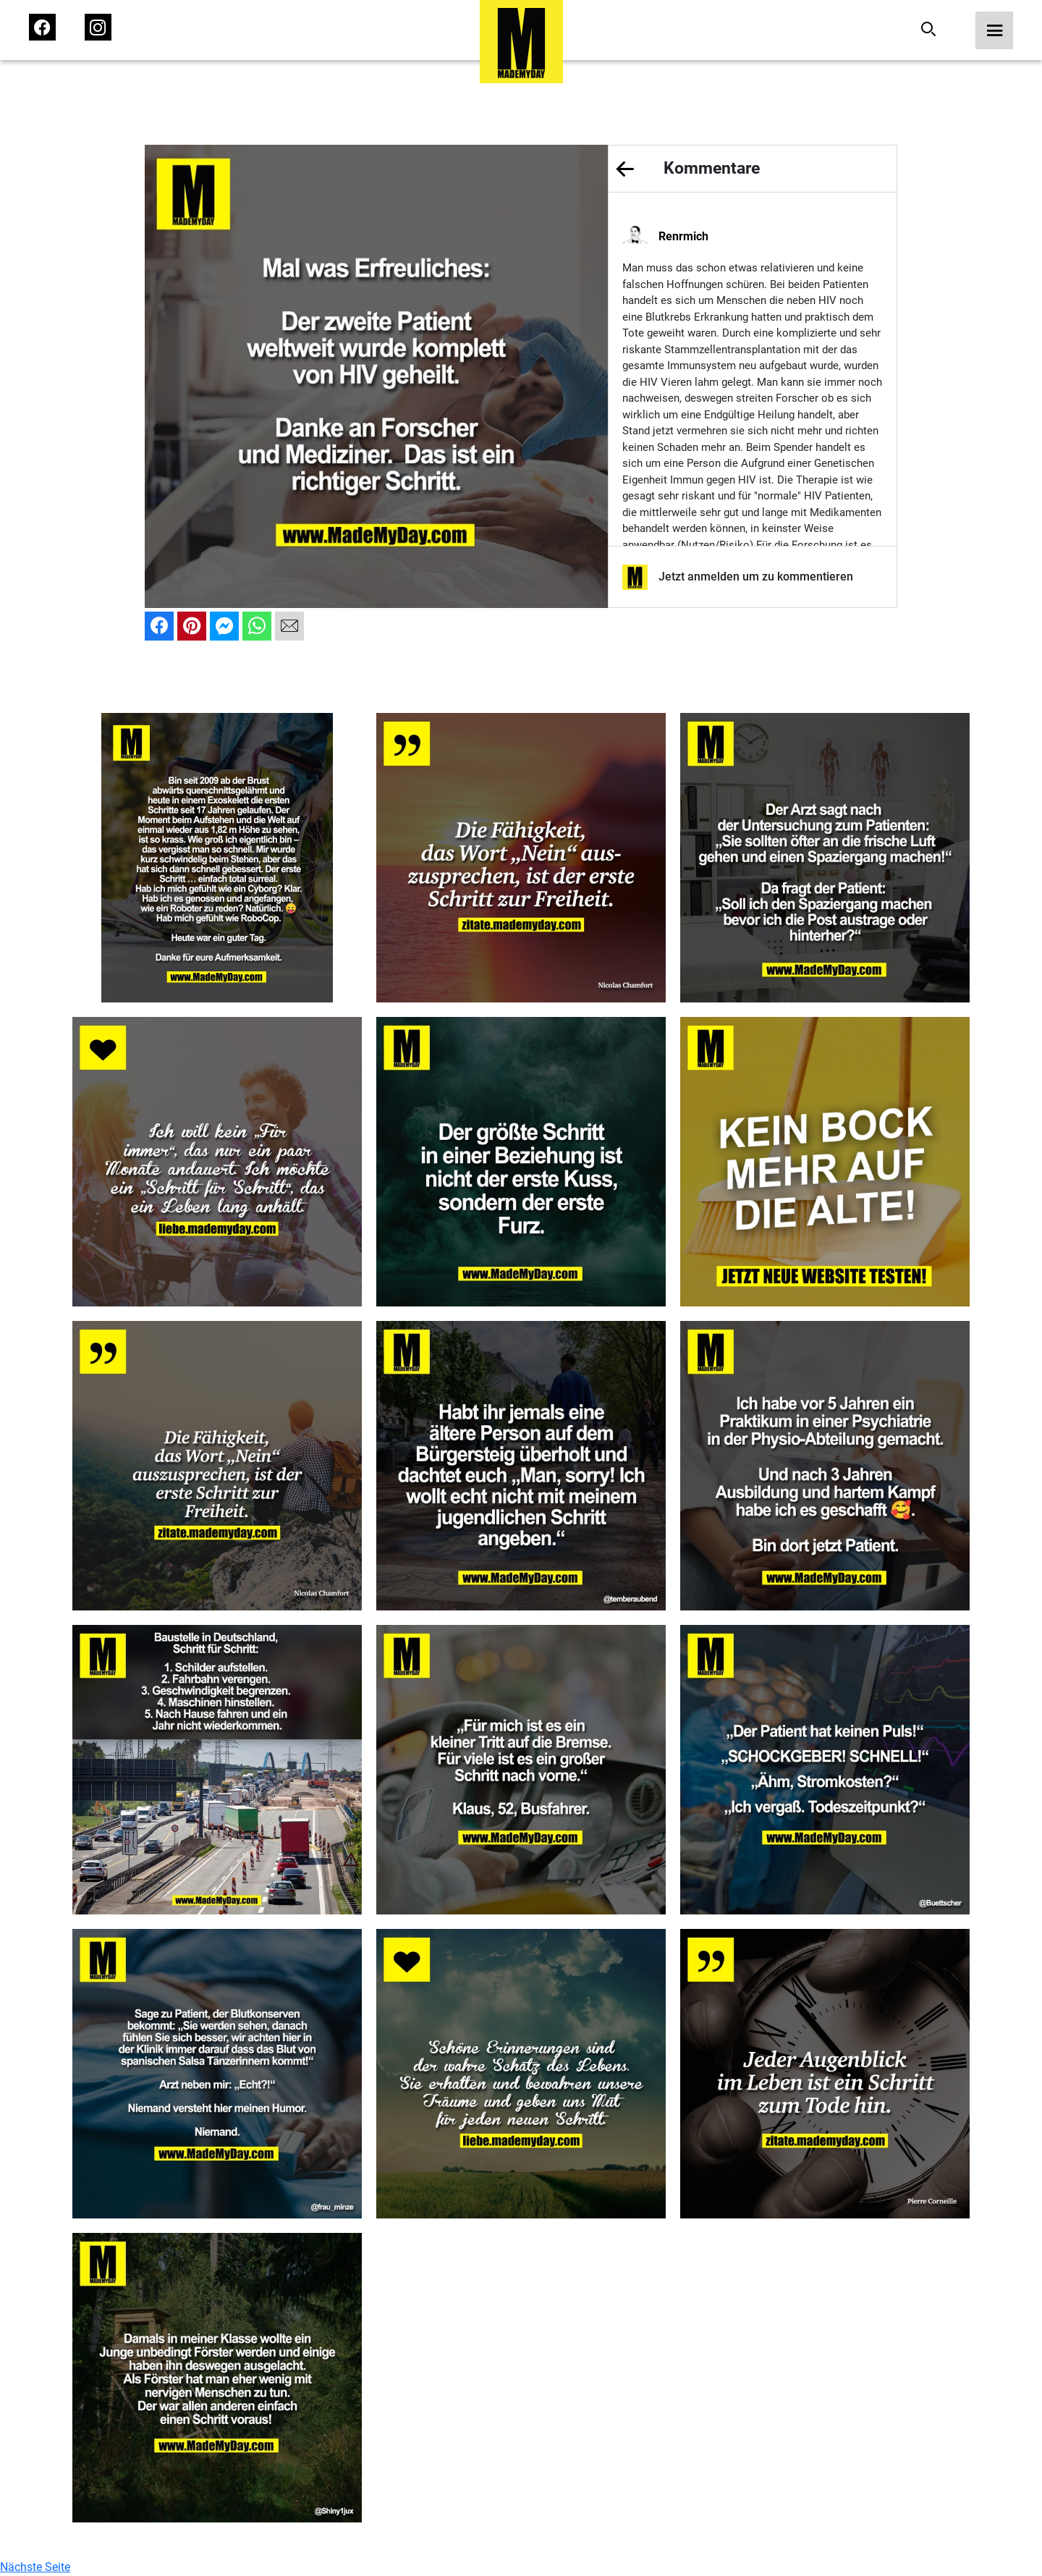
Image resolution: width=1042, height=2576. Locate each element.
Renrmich (683, 236)
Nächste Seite (35, 2567)
